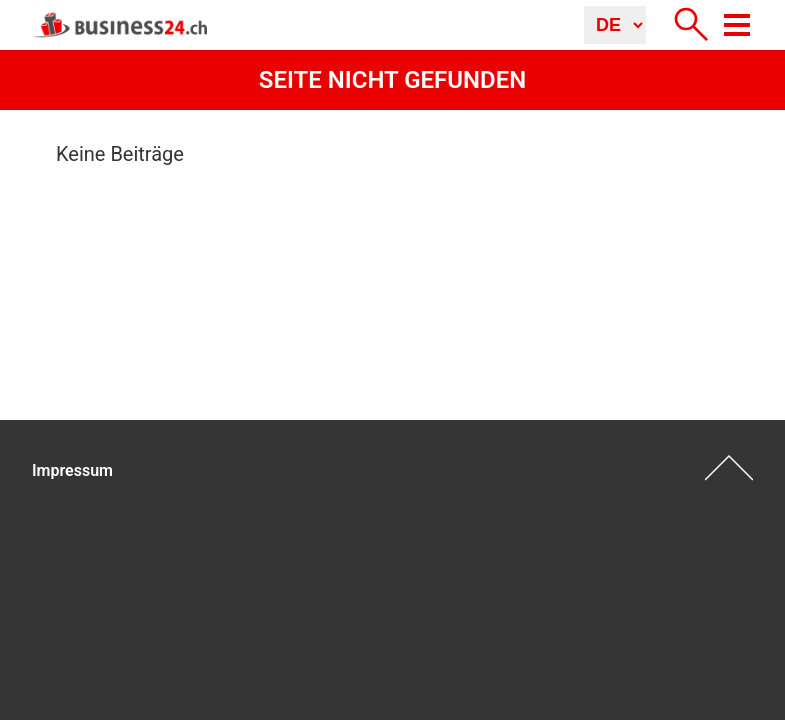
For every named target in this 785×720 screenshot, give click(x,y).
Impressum (72, 470)
